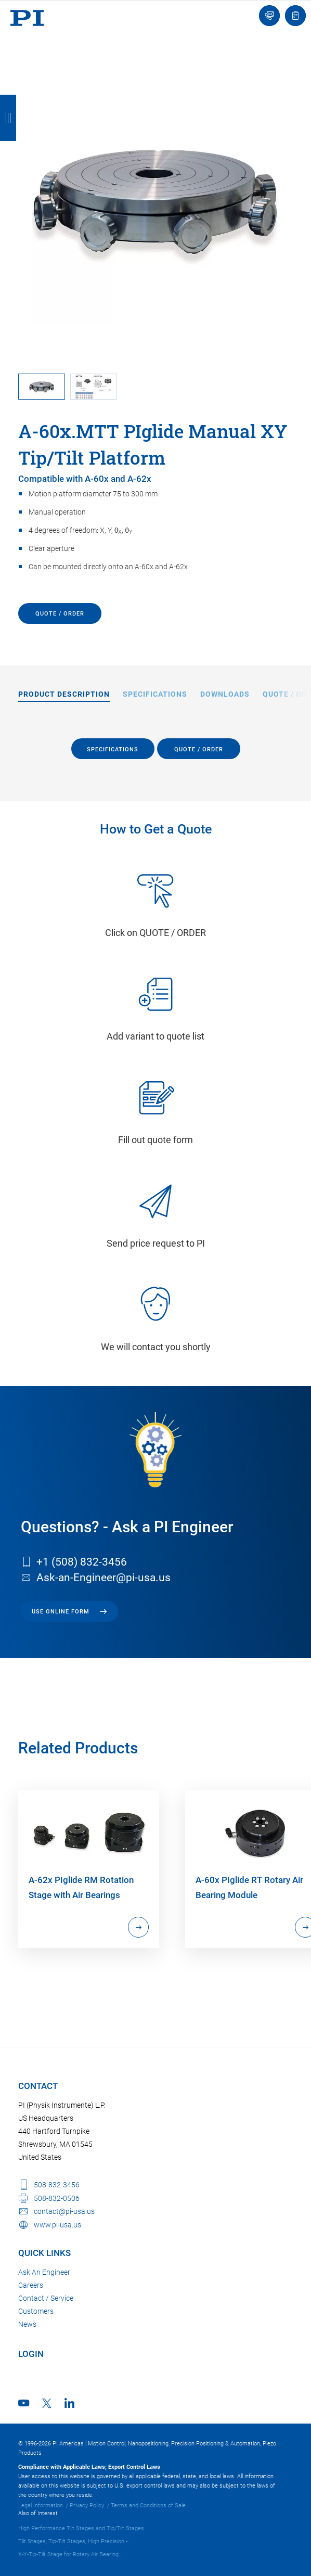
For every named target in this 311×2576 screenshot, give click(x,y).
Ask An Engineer (44, 2272)
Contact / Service (45, 2298)
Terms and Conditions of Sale (148, 2505)
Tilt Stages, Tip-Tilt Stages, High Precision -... (75, 2541)
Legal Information (40, 2505)
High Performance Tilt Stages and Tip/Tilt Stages (81, 2528)
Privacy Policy (87, 2505)
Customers (36, 2311)
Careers (30, 2285)
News (27, 2324)
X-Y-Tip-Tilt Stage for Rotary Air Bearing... (70, 2554)
